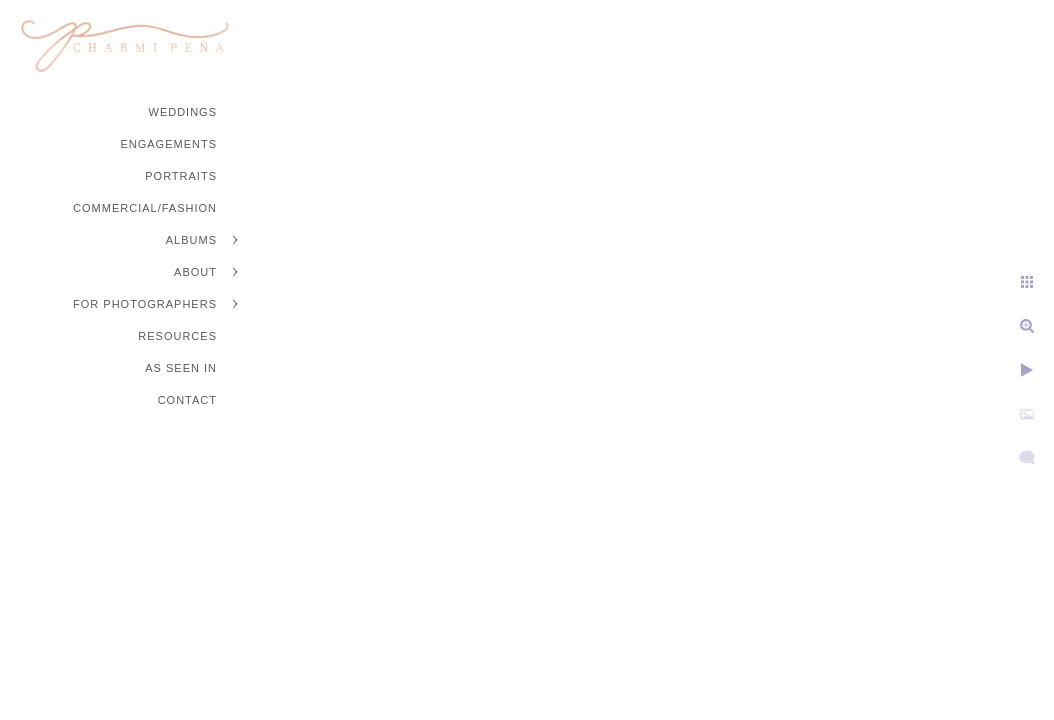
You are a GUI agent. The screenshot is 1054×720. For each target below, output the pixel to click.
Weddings (183, 112)
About (195, 272)
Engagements (168, 144)
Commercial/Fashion (145, 208)
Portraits (181, 176)
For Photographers (145, 304)
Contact (187, 400)
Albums (191, 240)
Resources (177, 336)
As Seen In (181, 368)
